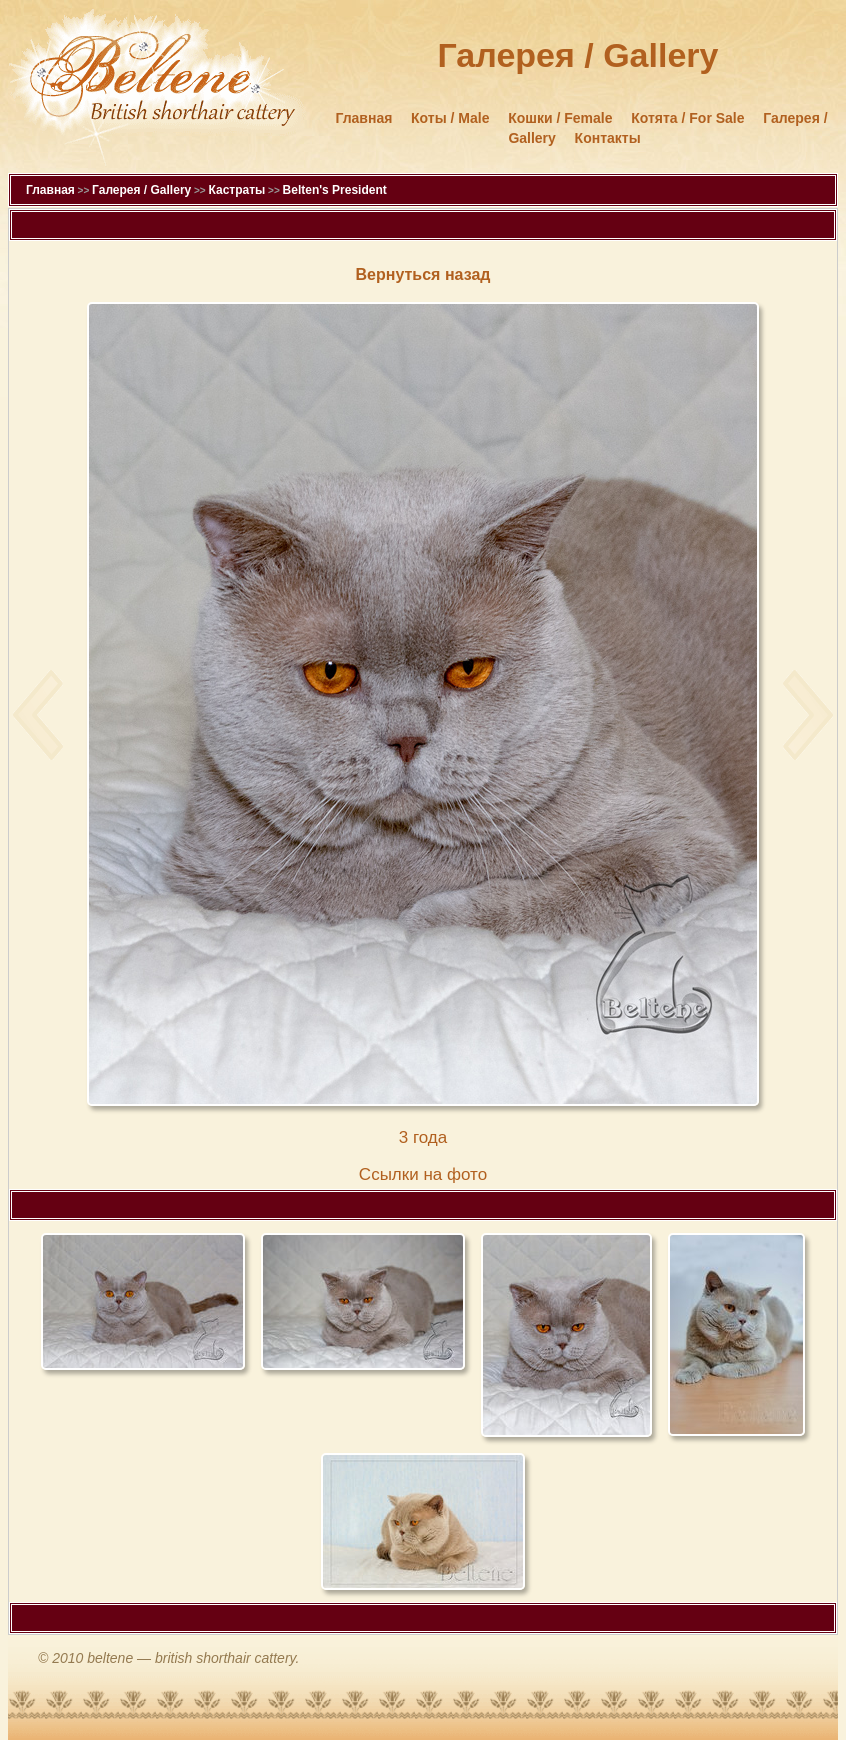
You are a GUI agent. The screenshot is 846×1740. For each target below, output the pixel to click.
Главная (363, 118)
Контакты (608, 138)
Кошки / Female (560, 118)
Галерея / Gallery (141, 190)
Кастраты (236, 190)
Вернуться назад (423, 274)
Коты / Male (450, 118)
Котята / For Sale (687, 118)
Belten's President (335, 190)
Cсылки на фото (423, 1174)
